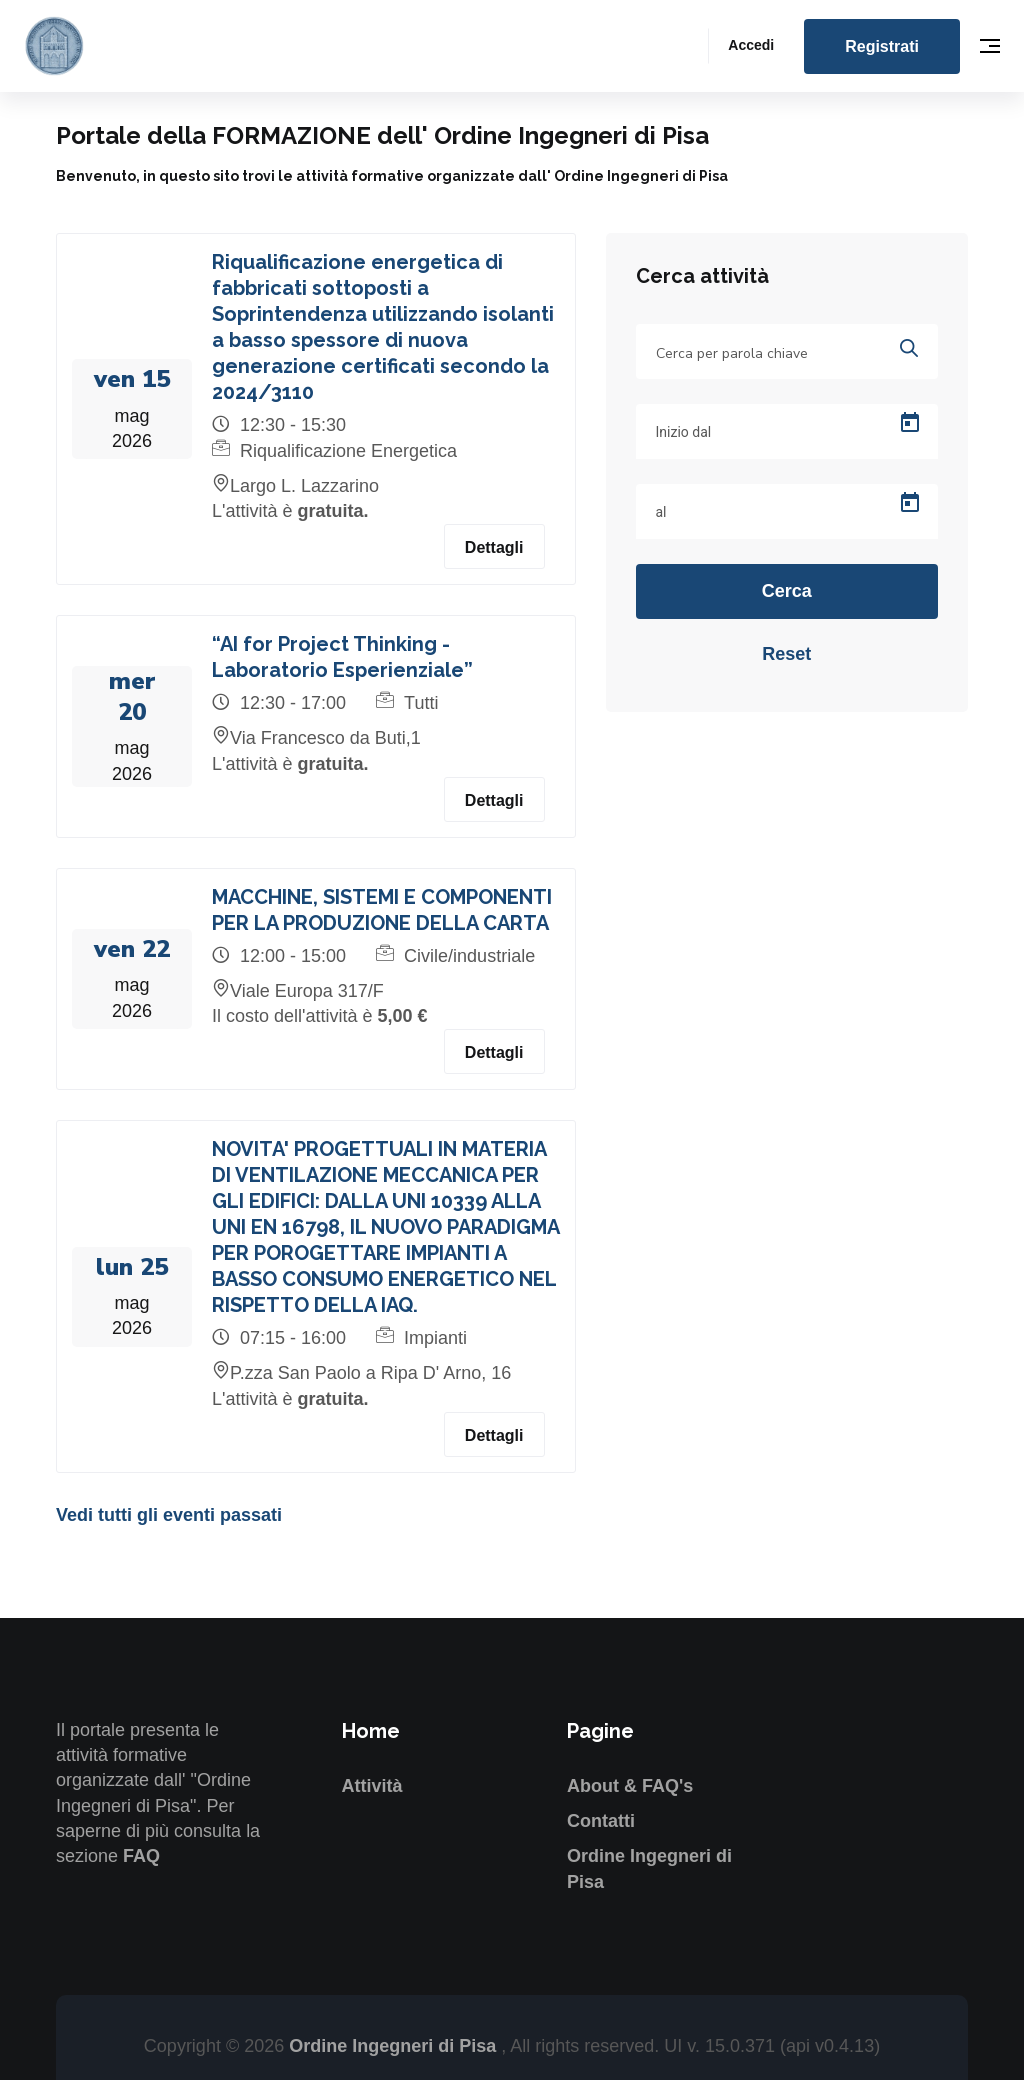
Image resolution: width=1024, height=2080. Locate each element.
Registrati (882, 46)
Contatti (601, 1821)
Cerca (787, 591)
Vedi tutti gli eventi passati (169, 1515)
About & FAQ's (630, 1786)
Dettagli (494, 547)
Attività (372, 1786)
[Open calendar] (910, 423)
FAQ (141, 1856)
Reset (786, 654)
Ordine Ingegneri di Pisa (395, 2046)
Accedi (751, 45)
